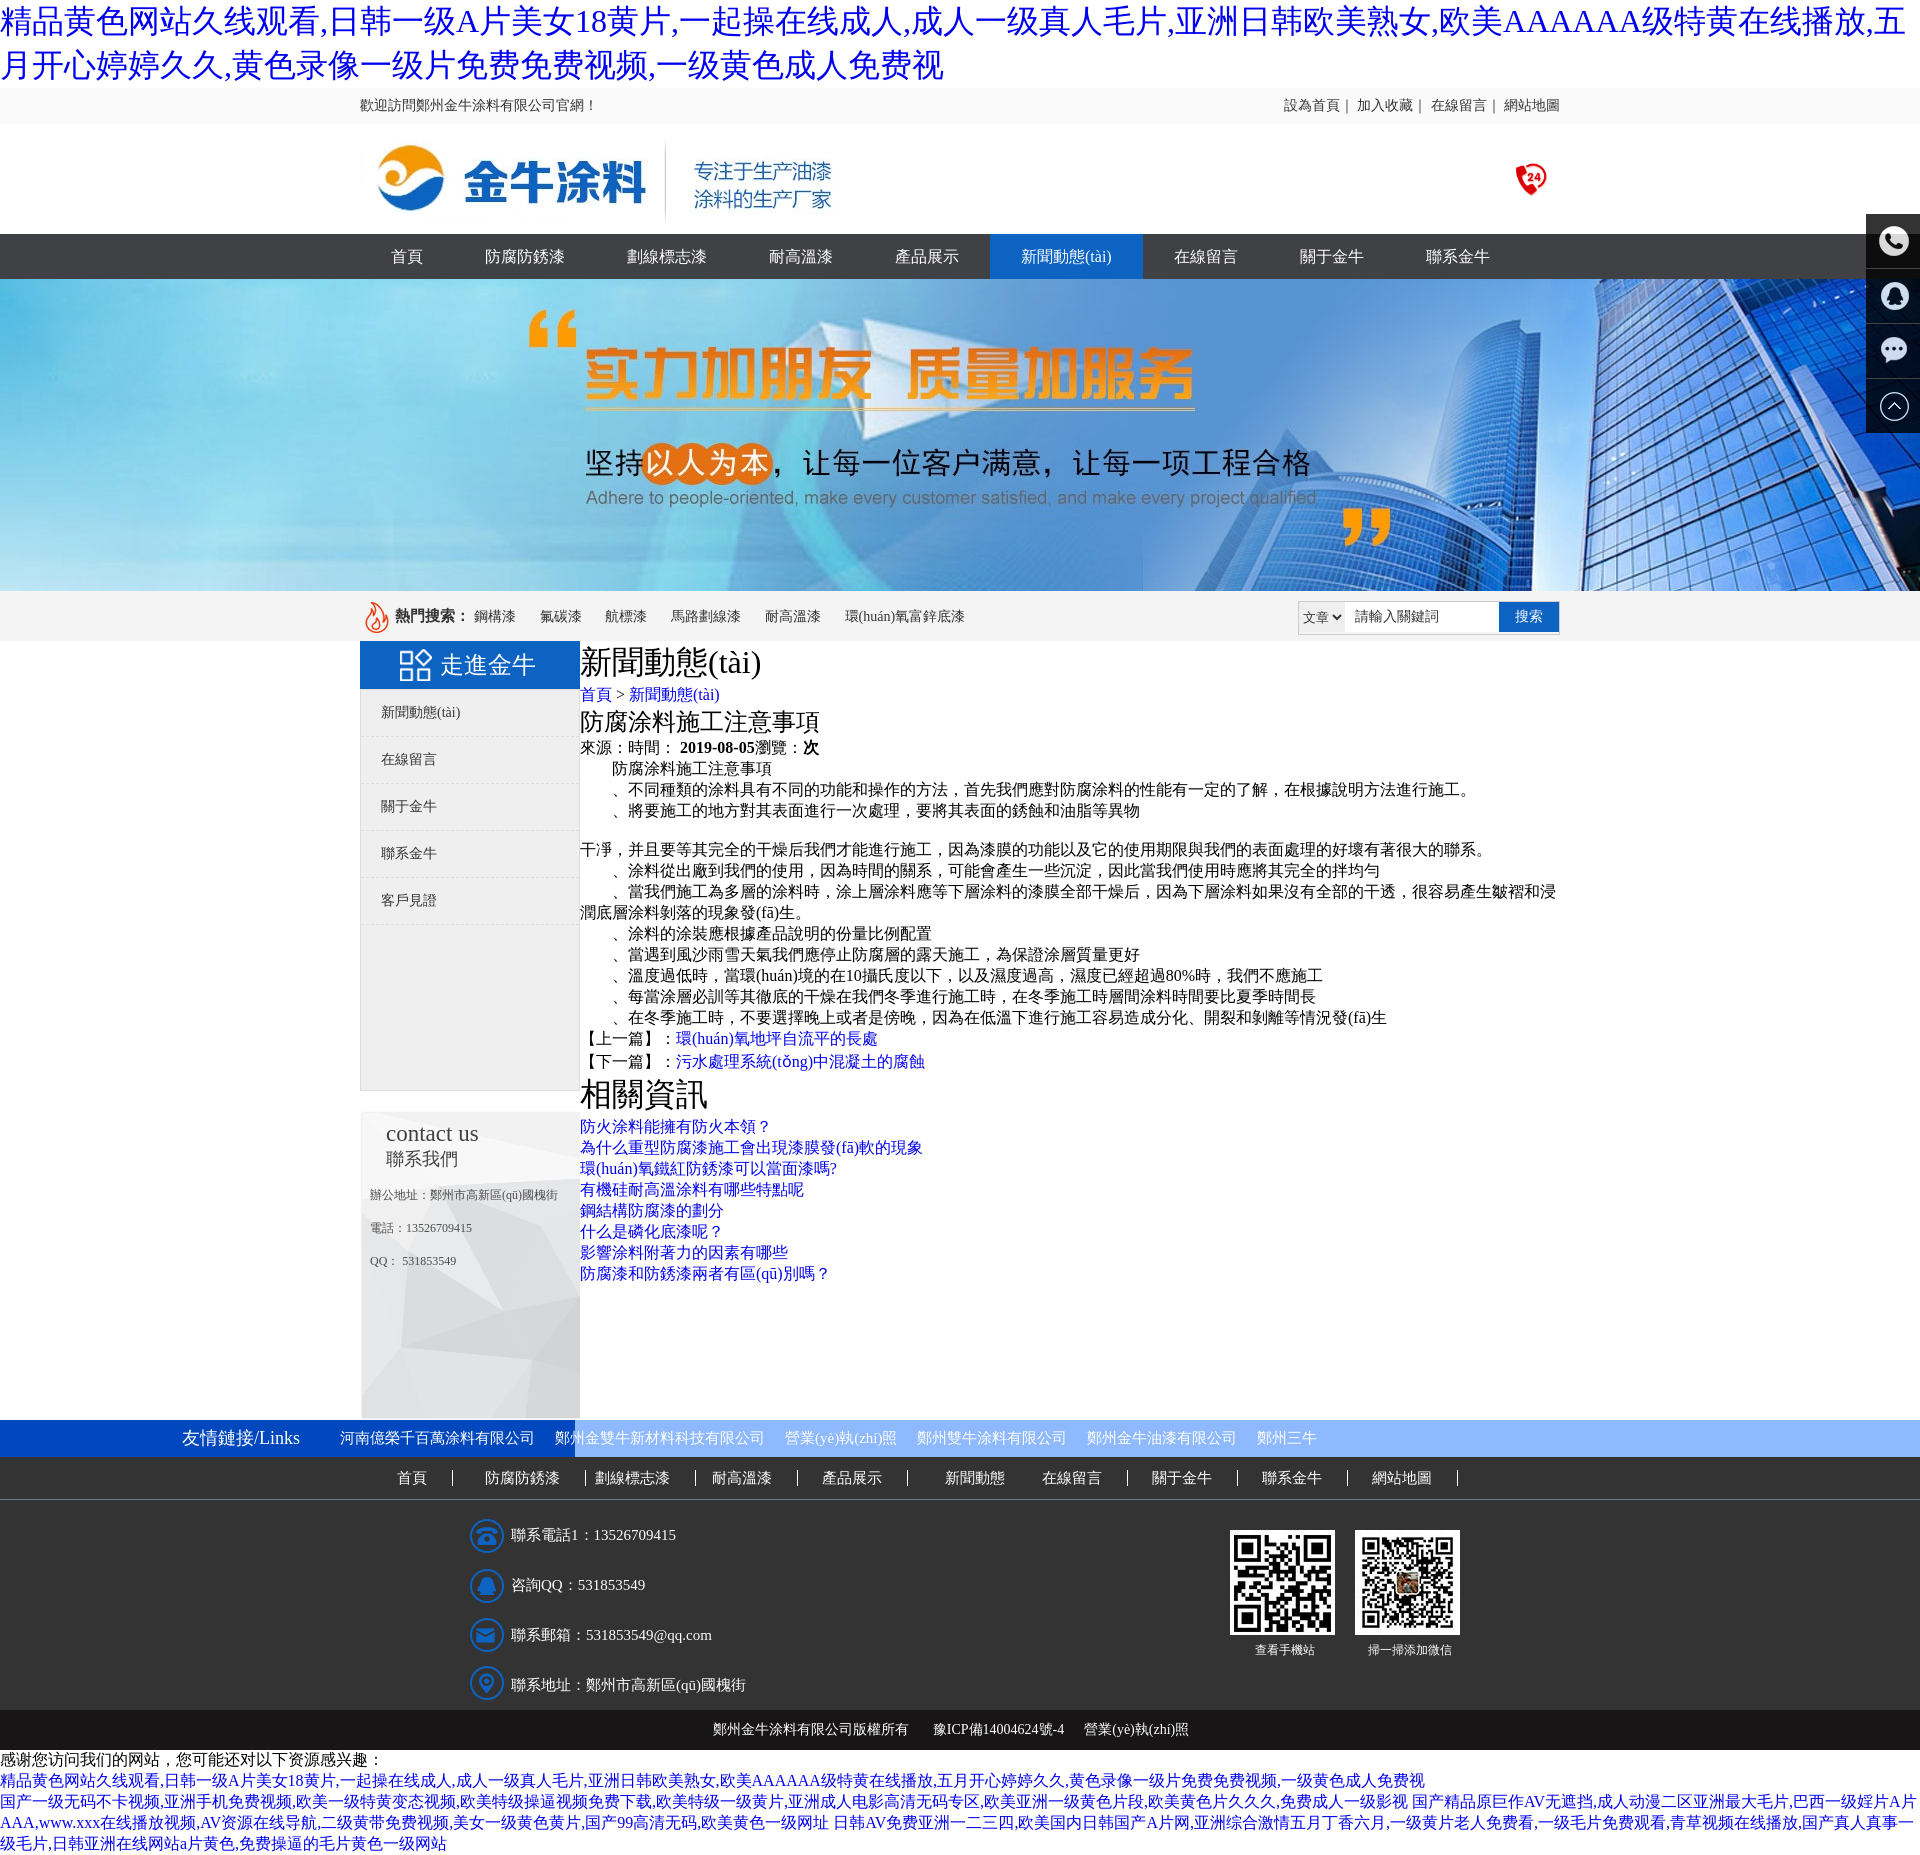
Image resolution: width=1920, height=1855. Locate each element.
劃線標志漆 (667, 256)
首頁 (407, 256)
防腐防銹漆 (525, 256)
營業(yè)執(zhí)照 (841, 1438)
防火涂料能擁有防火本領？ (676, 1126)
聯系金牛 (1458, 256)
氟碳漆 (561, 616)
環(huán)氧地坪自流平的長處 (777, 1038)
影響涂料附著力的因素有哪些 (684, 1252)
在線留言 (1206, 256)
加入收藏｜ (1392, 105)
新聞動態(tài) (1066, 256)
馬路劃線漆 (706, 616)
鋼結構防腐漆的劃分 (652, 1210)
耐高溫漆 (801, 256)
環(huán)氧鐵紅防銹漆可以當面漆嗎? (708, 1168)
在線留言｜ (1466, 105)
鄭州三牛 (1287, 1438)
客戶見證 (409, 900)
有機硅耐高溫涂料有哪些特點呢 (692, 1189)
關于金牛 (1332, 256)
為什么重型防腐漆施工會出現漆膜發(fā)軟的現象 (751, 1147)
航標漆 (626, 616)
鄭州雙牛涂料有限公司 (992, 1438)
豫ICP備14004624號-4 (998, 1729)
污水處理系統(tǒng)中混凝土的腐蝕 (800, 1061)
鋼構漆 (495, 616)
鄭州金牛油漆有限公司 (1162, 1438)
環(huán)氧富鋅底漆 (905, 616)
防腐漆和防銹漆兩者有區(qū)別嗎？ (705, 1273)
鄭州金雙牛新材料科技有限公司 (660, 1438)
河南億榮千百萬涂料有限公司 (437, 1438)
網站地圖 (1532, 105)
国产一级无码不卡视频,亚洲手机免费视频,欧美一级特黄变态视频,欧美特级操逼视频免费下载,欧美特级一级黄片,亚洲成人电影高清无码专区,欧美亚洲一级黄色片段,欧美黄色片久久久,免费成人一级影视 (704, 1801)
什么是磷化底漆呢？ (652, 1231)
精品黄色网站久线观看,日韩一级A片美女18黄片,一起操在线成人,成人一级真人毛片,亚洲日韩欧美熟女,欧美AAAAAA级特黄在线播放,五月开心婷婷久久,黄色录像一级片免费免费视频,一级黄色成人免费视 (712, 1780)
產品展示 (927, 256)
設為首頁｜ (1319, 105)
